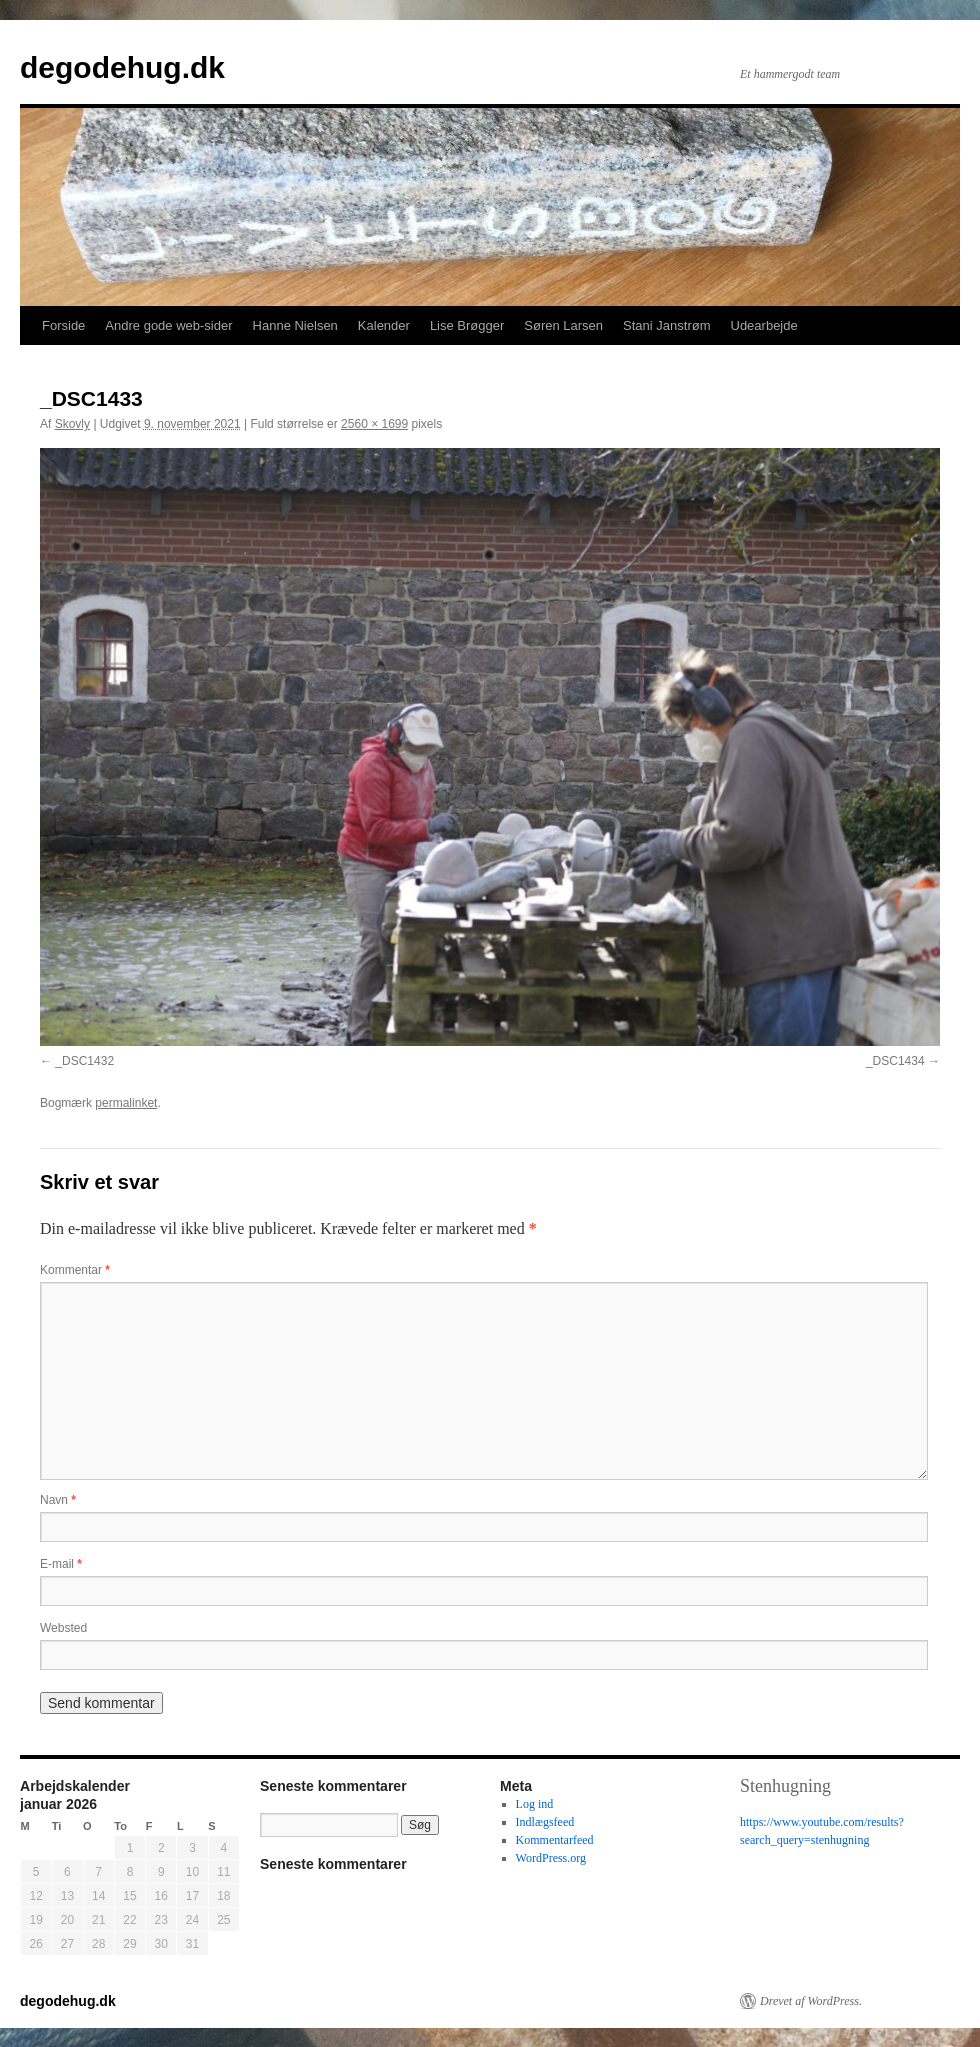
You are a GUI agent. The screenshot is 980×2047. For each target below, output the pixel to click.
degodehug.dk (122, 67)
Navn (58, 1500)
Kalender (384, 325)
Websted (63, 1628)
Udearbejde (764, 325)
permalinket (126, 1103)
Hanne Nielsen (295, 325)
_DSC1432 (84, 1061)
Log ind (535, 1804)
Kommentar (75, 1270)
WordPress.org (551, 1858)
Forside (63, 325)
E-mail (61, 1564)
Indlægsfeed (545, 1822)
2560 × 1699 (374, 424)
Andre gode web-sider (168, 325)
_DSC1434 (895, 1061)
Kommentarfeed (555, 1840)
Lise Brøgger (467, 325)
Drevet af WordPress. (811, 2001)
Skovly (72, 424)
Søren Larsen (563, 325)
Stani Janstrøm (666, 325)
